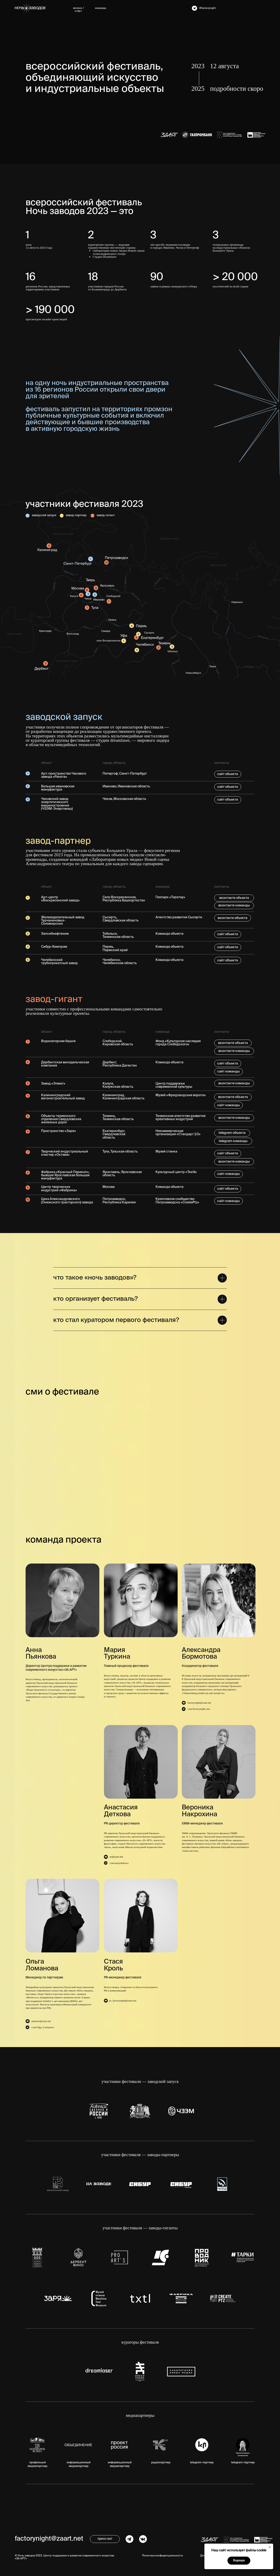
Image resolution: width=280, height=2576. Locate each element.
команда (100, 8)
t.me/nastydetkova (119, 1863)
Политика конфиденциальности (162, 2555)
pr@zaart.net (116, 1856)
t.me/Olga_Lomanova (43, 2027)
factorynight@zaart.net (199, 1702)
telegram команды (233, 1141)
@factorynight (207, 8)
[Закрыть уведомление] (269, 2547)
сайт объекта (227, 774)
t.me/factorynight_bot (199, 1708)
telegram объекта (232, 1132)
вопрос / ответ (78, 10)
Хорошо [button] (239, 2560)
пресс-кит (105, 2538)
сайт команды (228, 1174)
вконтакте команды (234, 905)
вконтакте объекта (232, 918)
